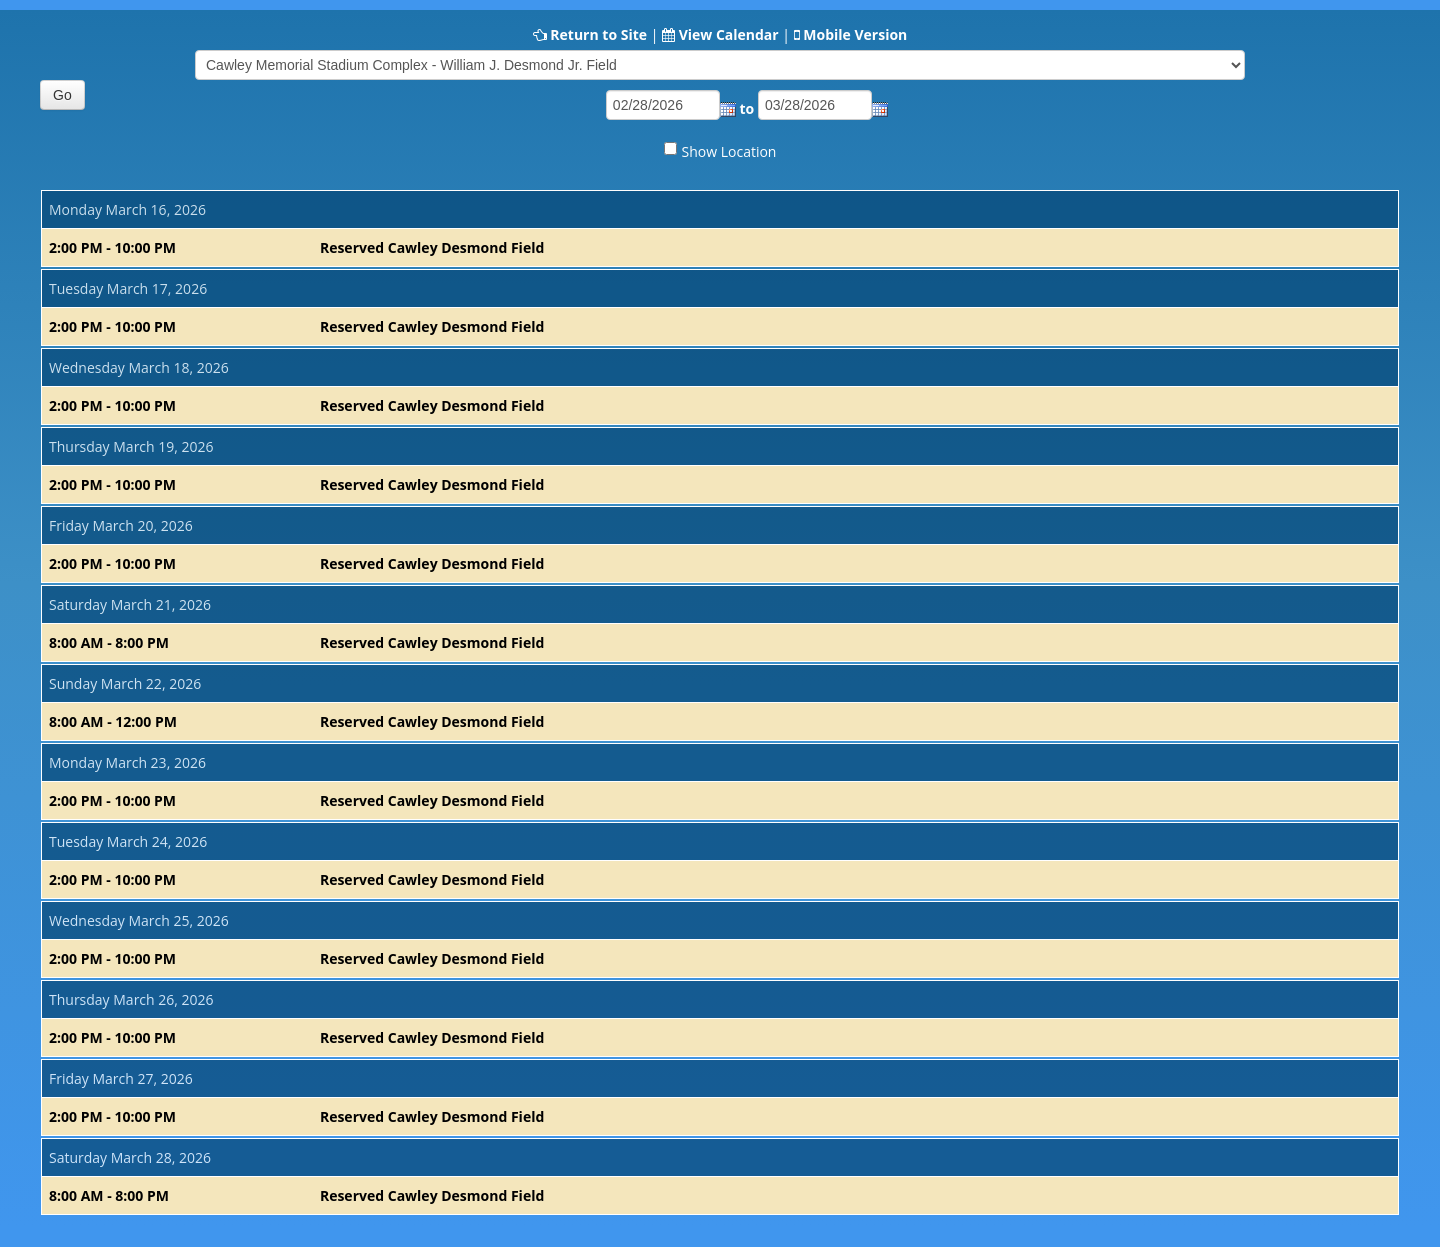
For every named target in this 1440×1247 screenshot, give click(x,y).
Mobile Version (855, 34)
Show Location (729, 151)
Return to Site (598, 34)
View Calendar (729, 34)
